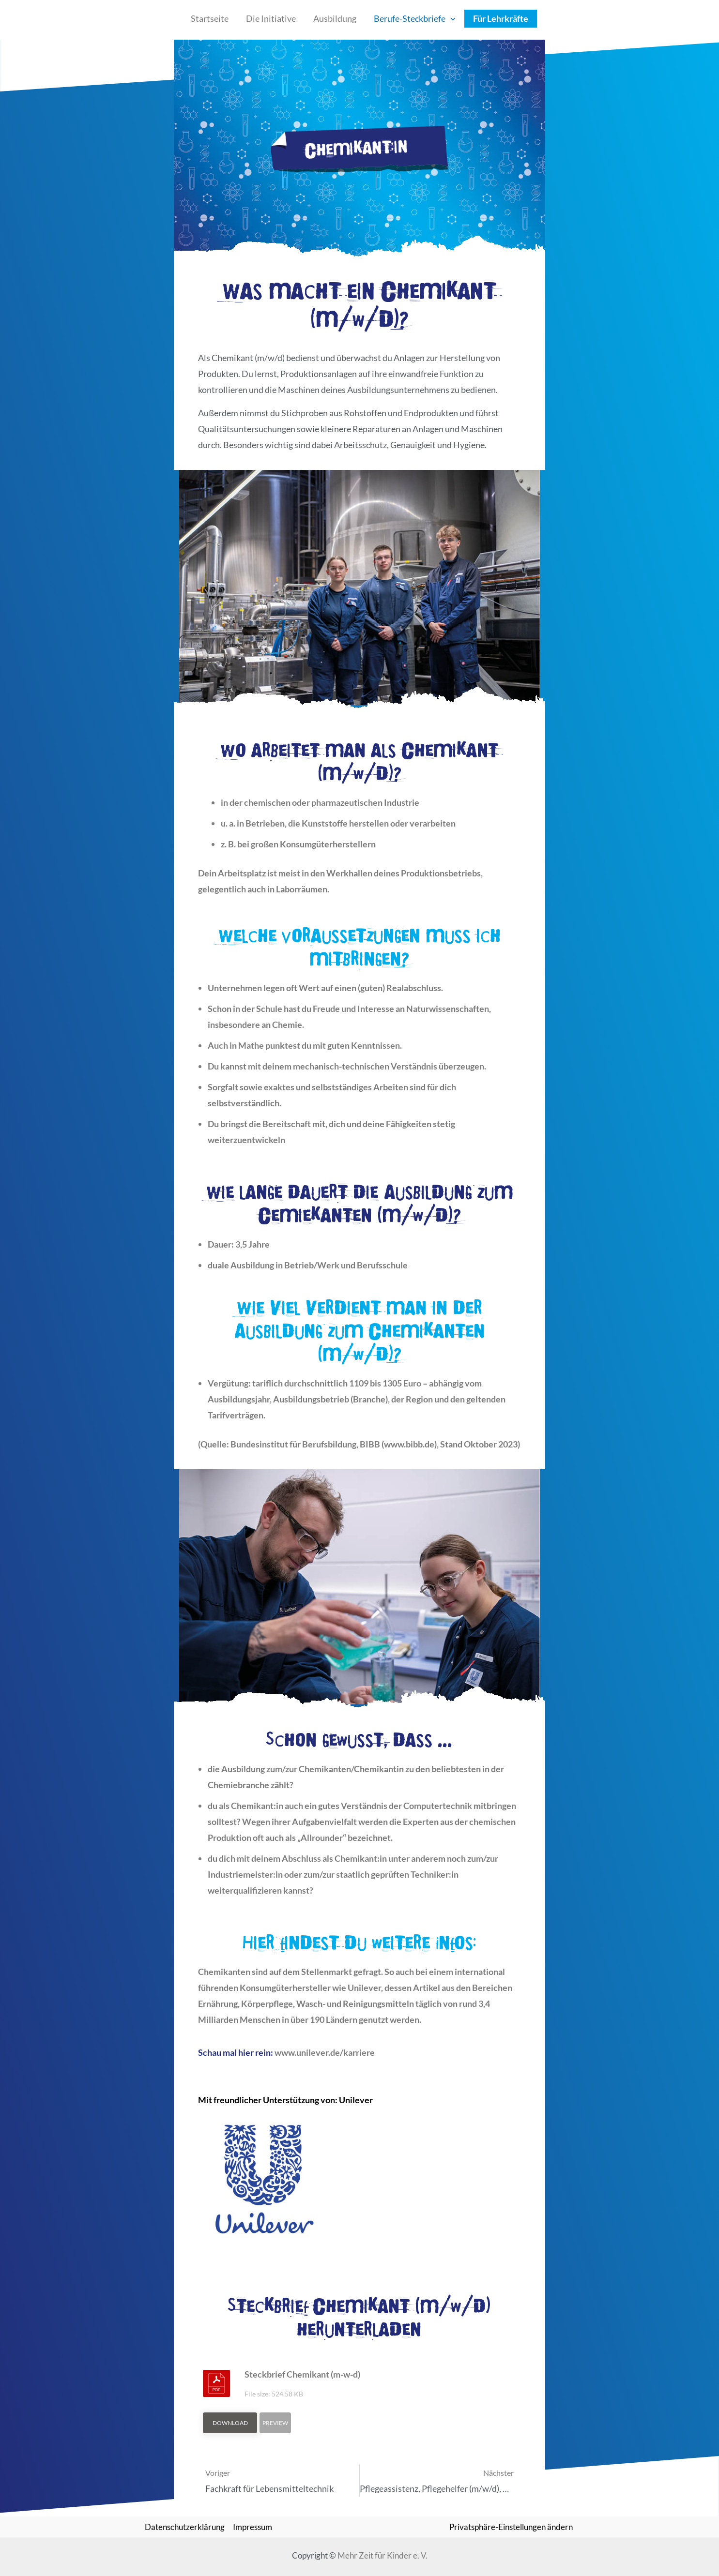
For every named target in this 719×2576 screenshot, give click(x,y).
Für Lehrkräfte (500, 18)
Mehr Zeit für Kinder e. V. (382, 2555)
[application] (450, 18)
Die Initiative (271, 18)
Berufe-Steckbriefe (415, 18)
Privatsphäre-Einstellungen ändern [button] (511, 2527)
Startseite (210, 18)
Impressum (252, 2527)
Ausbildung (334, 18)
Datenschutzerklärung (185, 2527)
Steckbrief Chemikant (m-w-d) (302, 2374)
